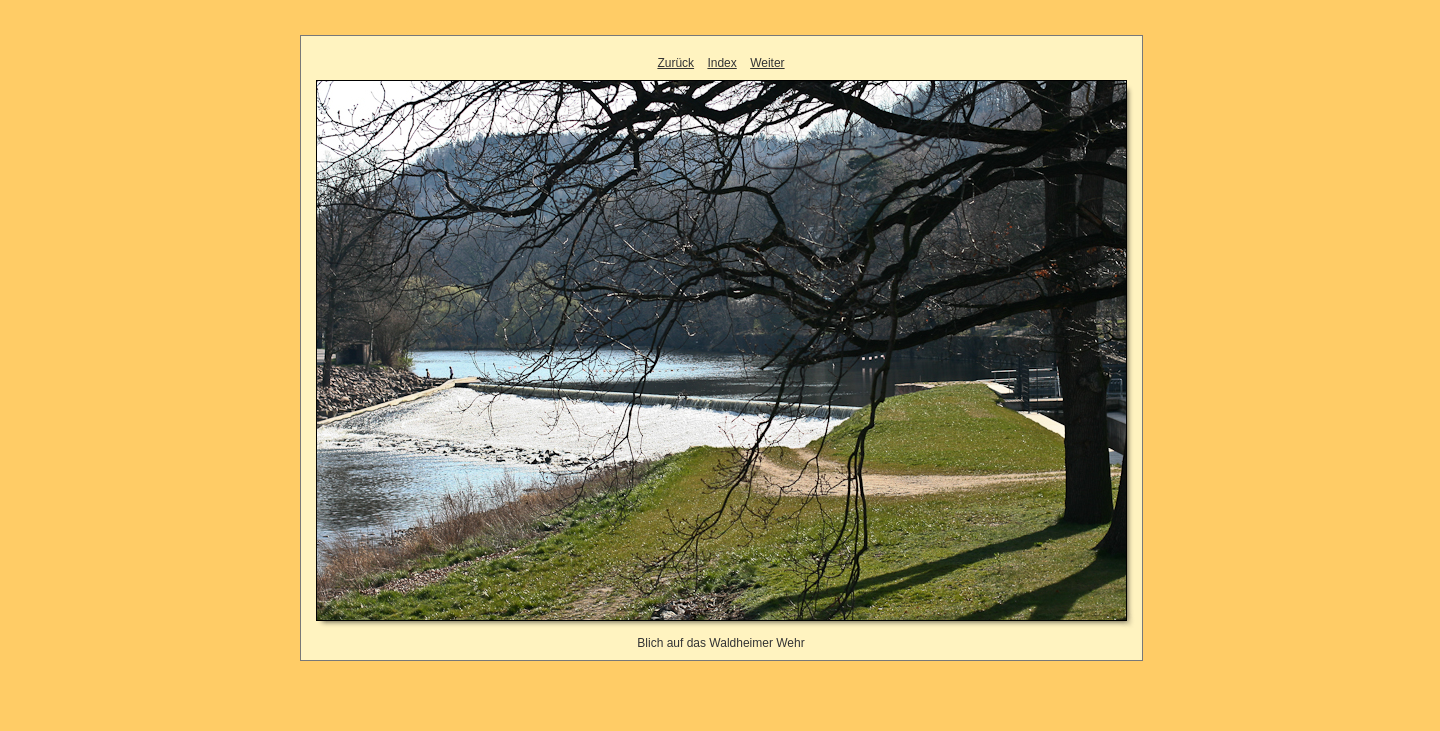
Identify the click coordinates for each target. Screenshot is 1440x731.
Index (721, 63)
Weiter (767, 63)
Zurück (675, 63)
